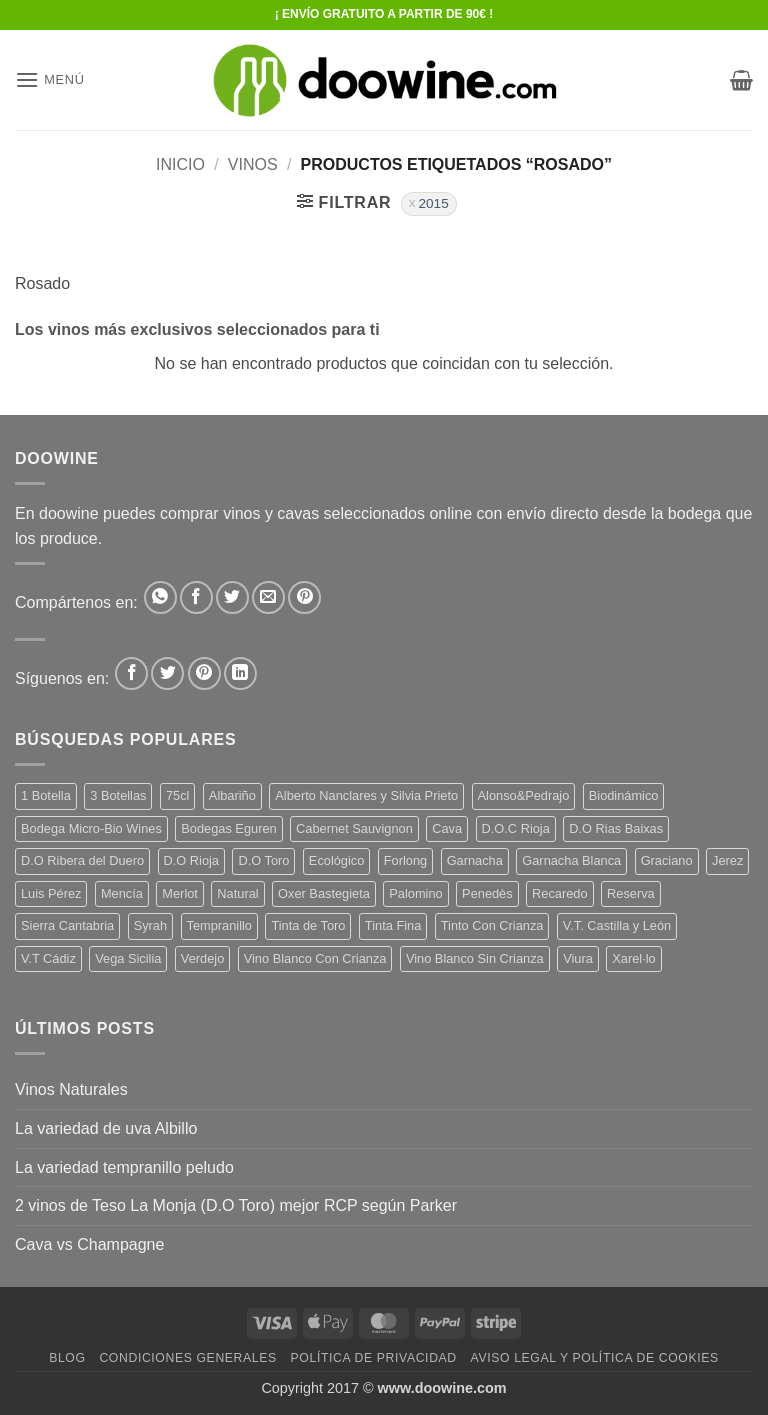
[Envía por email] (268, 597)
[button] (50, 79)
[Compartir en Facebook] (196, 597)
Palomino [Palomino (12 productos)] (415, 893)
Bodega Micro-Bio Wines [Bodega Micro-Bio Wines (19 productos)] (91, 828)
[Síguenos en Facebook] (131, 673)
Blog (67, 1358)
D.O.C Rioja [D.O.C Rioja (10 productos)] (516, 828)
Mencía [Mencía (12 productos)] (122, 893)
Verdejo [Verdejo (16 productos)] (202, 958)
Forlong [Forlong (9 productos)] (405, 860)
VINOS (253, 164)
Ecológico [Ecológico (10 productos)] (337, 860)
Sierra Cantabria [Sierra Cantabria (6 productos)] (67, 925)
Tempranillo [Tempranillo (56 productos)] (219, 925)
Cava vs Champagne (89, 1244)
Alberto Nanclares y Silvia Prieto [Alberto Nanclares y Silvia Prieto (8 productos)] (366, 795)
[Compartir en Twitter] (232, 597)
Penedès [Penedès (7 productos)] (487, 893)
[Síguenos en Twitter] (167, 673)
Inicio (180, 164)
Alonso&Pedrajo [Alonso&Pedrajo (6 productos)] (524, 795)
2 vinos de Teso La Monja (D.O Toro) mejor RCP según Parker (236, 1205)
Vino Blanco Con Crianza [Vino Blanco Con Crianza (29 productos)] (315, 958)
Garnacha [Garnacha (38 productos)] (475, 860)
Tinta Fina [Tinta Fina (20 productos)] (393, 925)
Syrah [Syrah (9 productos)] (150, 925)
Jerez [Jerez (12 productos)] (727, 860)
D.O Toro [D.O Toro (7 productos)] (263, 860)
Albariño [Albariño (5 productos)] (232, 795)
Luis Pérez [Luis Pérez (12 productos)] (51, 893)
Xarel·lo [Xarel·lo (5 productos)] (633, 958)
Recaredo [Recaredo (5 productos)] (560, 893)
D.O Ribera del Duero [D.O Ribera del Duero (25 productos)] (82, 860)
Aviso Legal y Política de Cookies (595, 1358)
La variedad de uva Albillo (106, 1128)
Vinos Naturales (71, 1089)
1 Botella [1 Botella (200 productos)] (46, 795)
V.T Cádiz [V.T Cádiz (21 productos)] (48, 958)
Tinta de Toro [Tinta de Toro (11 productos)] (308, 925)
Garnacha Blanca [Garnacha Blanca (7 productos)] (571, 860)
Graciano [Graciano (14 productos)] (667, 860)
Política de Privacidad (374, 1358)
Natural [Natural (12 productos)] (237, 893)
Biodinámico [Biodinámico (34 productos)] (624, 795)
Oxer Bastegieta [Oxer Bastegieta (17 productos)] (324, 893)
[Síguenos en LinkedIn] (240, 673)
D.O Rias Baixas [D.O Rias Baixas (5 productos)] (616, 828)
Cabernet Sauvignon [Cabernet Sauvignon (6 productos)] (354, 828)
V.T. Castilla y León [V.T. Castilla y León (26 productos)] (617, 925)
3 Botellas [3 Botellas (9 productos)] (118, 795)
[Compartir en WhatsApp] (160, 597)
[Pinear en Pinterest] (304, 597)
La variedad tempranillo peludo (124, 1167)
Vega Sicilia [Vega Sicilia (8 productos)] (128, 958)
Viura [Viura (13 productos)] (578, 958)
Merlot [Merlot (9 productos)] (180, 893)
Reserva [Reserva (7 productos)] (631, 893)
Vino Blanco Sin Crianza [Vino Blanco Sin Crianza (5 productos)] (475, 958)
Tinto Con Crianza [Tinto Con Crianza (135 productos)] (492, 925)
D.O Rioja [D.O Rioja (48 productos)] (191, 860)
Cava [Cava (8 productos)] (447, 828)
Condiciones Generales (187, 1358)
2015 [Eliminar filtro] (433, 203)
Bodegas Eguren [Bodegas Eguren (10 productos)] (228, 828)
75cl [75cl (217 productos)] (177, 795)
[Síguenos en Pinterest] (204, 673)
